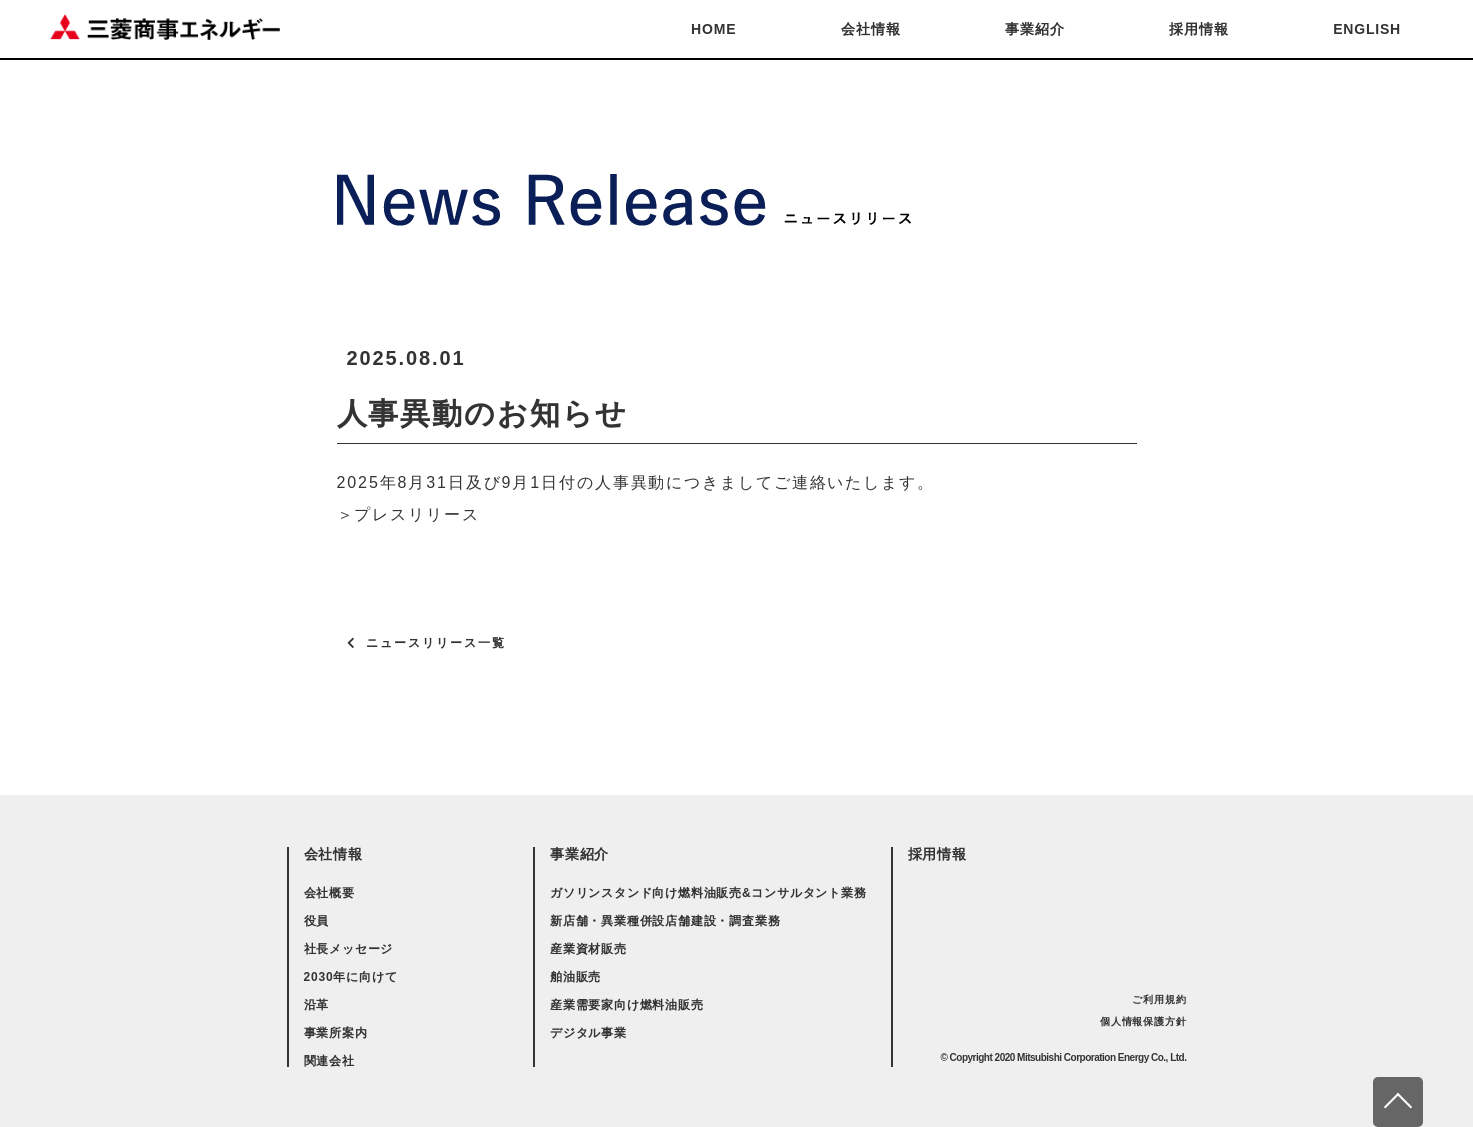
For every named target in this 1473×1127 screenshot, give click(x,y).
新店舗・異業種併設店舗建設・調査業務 (665, 921)
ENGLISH (1367, 29)
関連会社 (329, 1061)
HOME (713, 29)
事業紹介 (1034, 29)
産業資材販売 (588, 949)
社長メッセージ (349, 949)
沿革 (317, 1005)
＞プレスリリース (408, 514)
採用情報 (1198, 29)
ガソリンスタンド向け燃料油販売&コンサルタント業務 (708, 893)
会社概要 (329, 893)
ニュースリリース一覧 (435, 643)
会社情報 (870, 29)
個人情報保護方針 (1143, 1021)
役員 (317, 921)
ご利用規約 (1159, 999)
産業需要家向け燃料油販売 (627, 1005)
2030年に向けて (351, 977)
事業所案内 (336, 1033)
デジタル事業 (588, 1033)
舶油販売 (575, 977)
